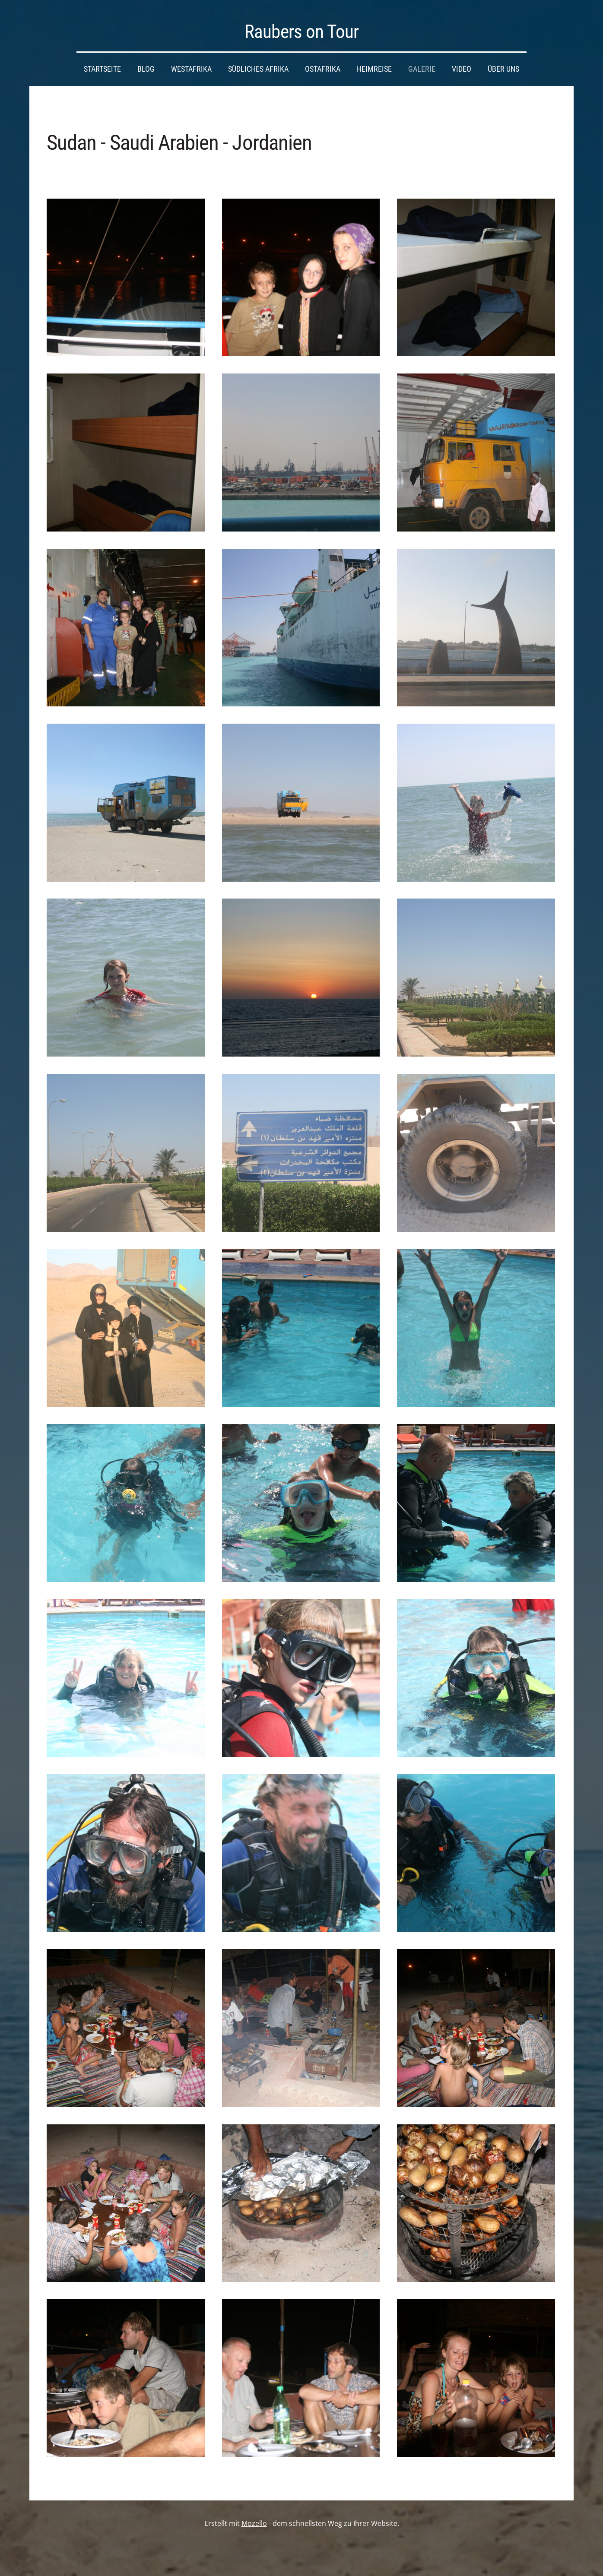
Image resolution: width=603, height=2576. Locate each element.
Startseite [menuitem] (102, 69)
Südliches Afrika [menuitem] (258, 69)
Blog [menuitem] (146, 69)
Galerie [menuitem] (421, 69)
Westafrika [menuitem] (191, 69)
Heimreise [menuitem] (374, 69)
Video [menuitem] (461, 69)
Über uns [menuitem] (503, 69)
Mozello (254, 2523)
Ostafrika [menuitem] (322, 69)
